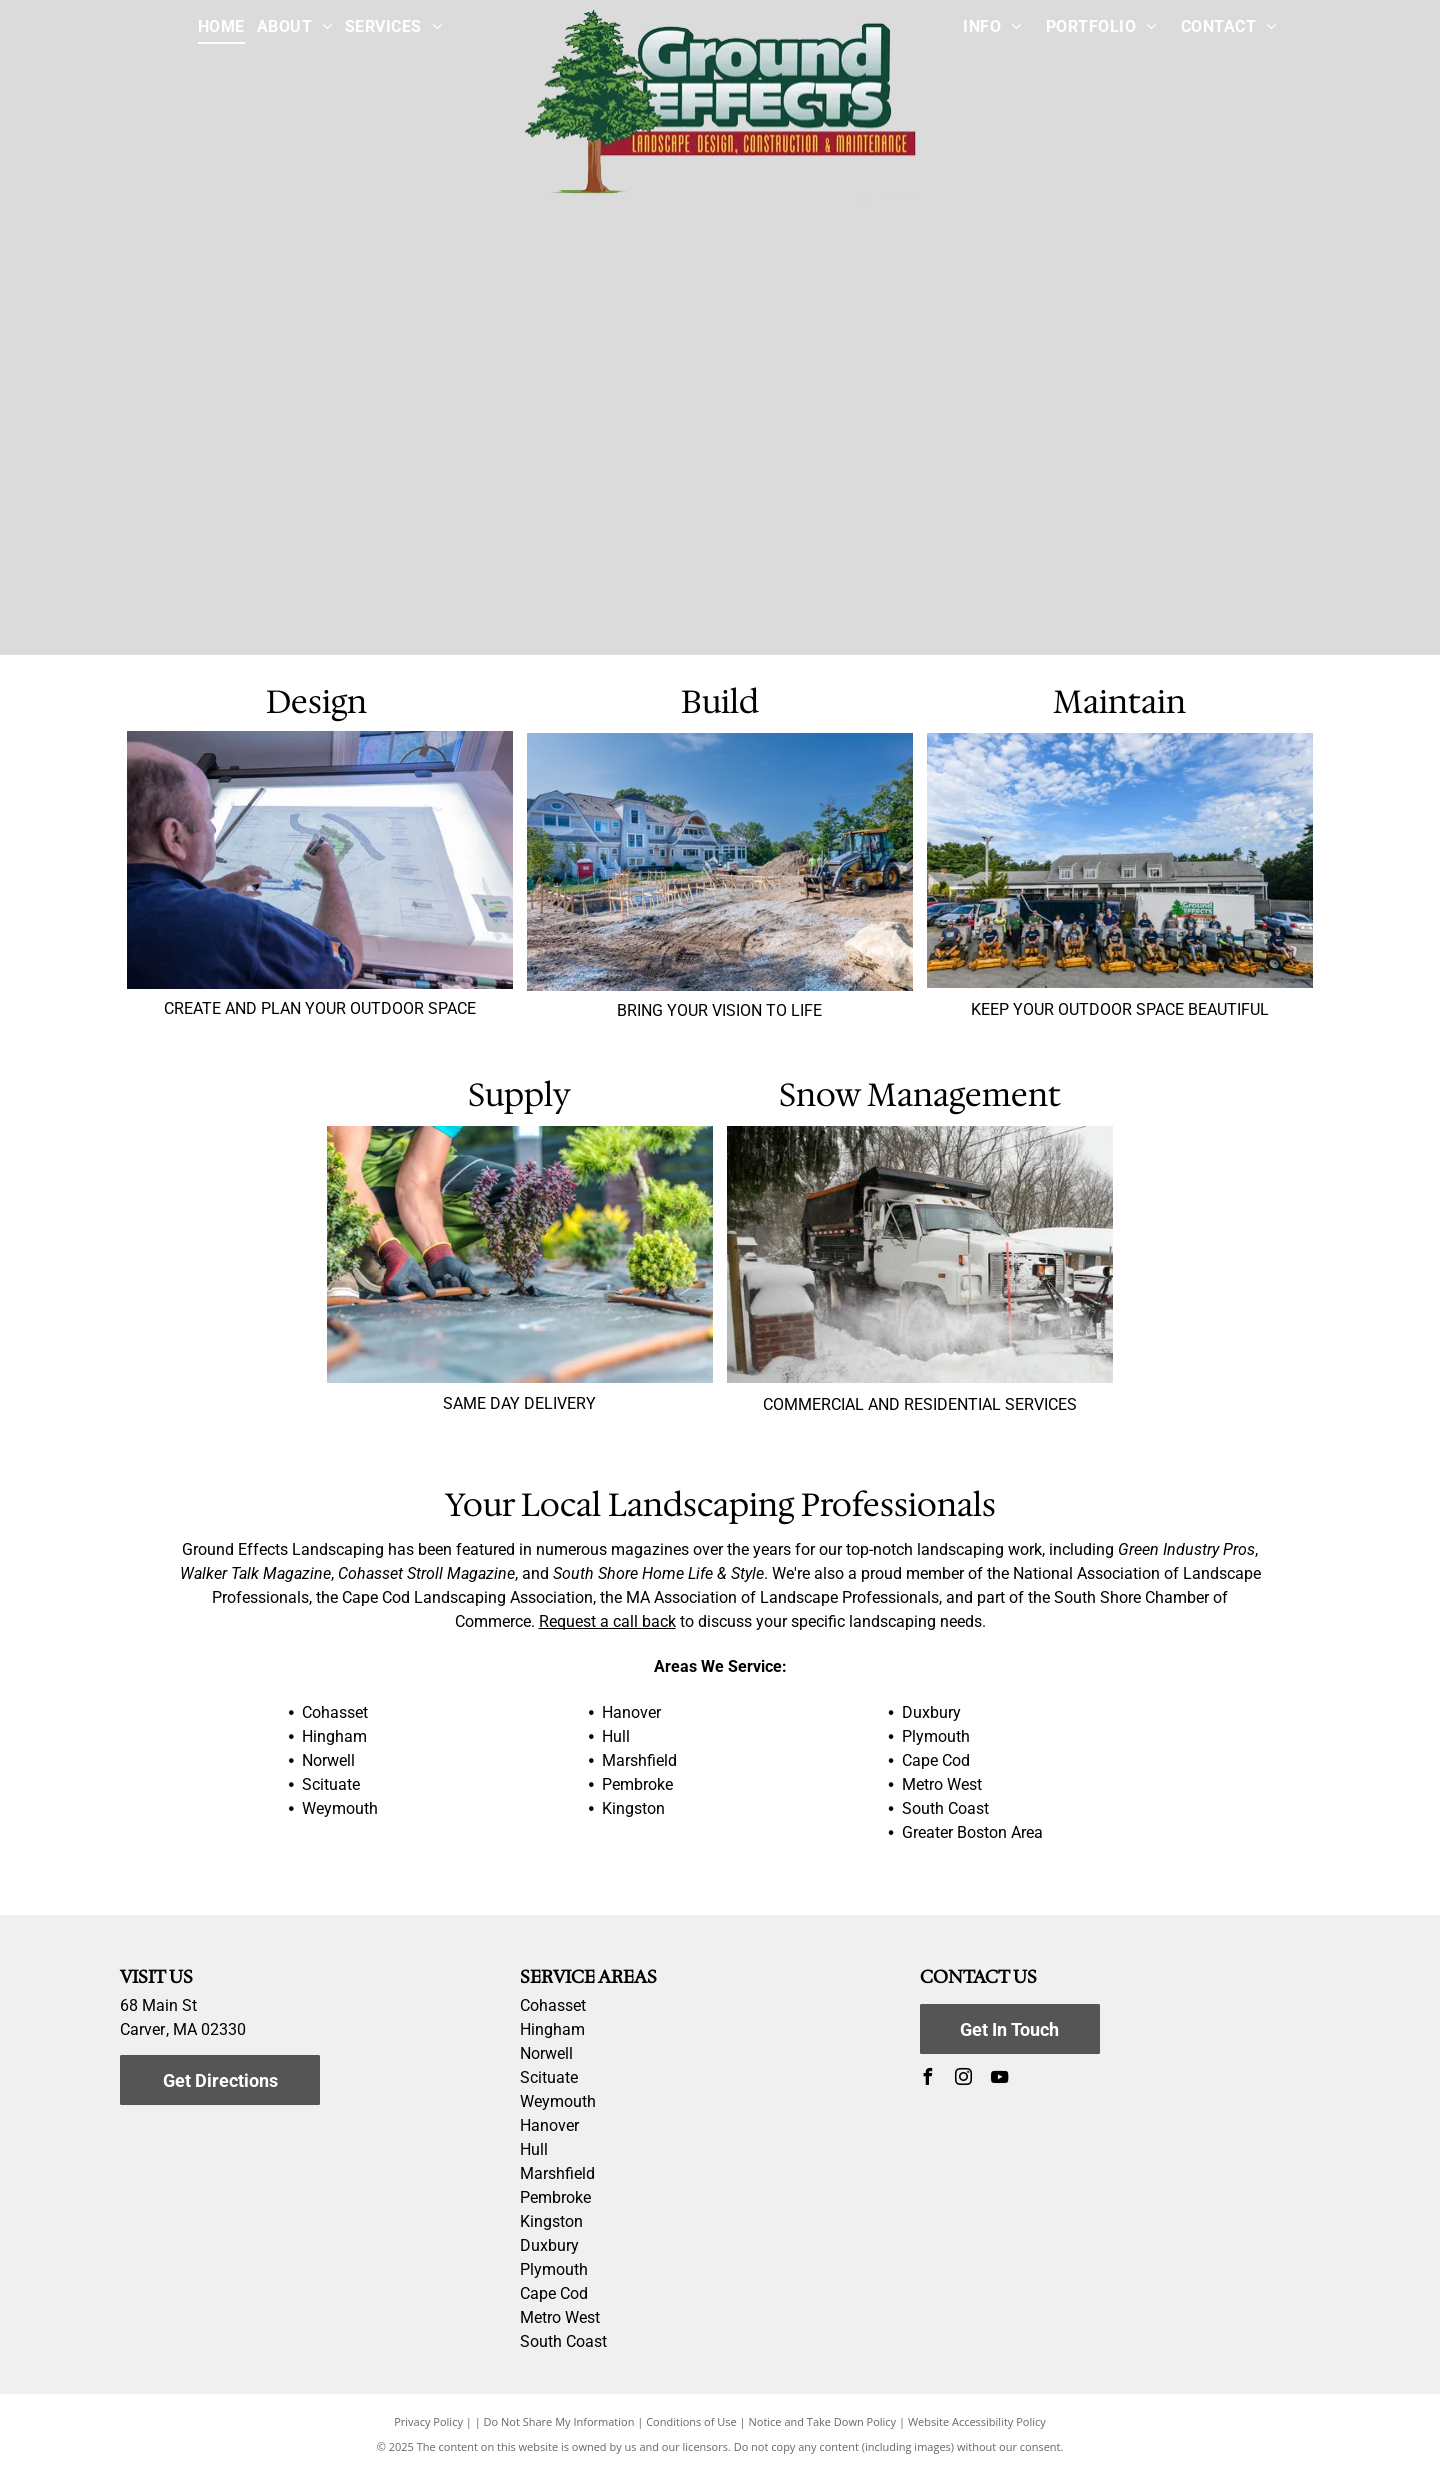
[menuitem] (221, 27)
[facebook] (928, 2079)
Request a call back (607, 1621)
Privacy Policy (428, 2421)
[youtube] (1000, 2079)
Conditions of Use (691, 2421)
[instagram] (964, 2079)
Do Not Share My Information (559, 2421)
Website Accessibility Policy (977, 2421)
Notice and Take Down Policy (823, 2421)
